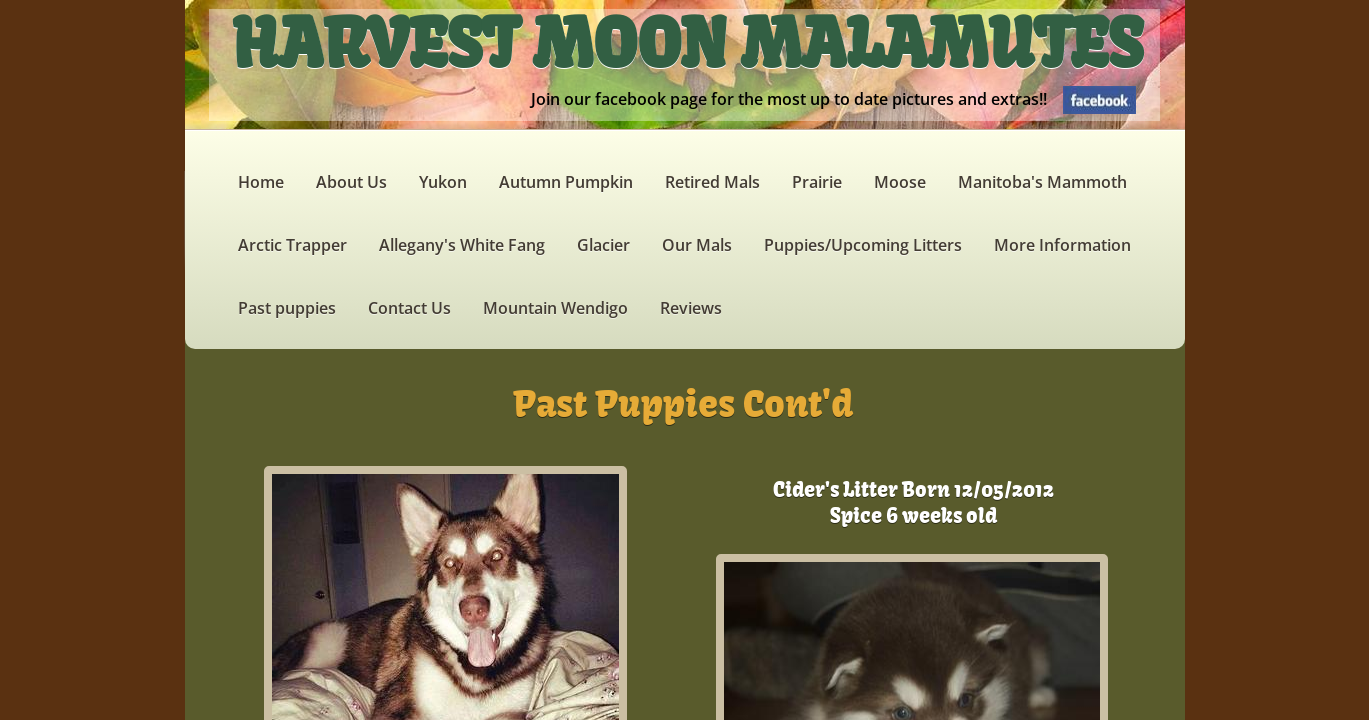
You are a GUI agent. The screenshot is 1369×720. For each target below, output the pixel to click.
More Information (1062, 245)
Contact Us (409, 308)
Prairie (817, 182)
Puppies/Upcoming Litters (863, 245)
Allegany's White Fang (462, 245)
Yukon (443, 182)
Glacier (603, 245)
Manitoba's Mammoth (1042, 182)
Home (261, 182)
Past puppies (287, 308)
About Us (351, 182)
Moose (900, 182)
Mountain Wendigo (555, 308)
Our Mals (697, 245)
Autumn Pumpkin (566, 182)
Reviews (691, 308)
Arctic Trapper (292, 245)
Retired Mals (712, 182)
